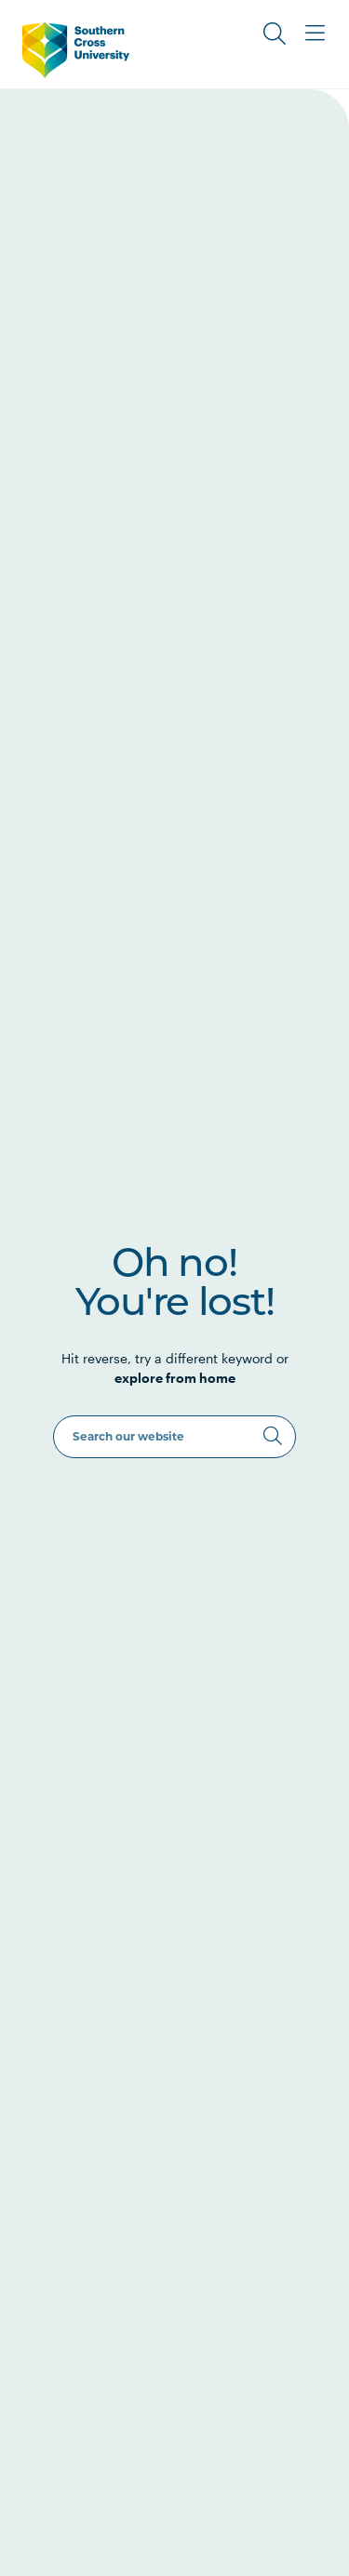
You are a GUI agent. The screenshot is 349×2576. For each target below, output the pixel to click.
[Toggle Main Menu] (315, 33)
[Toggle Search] (274, 33)
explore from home (174, 1378)
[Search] (272, 1435)
